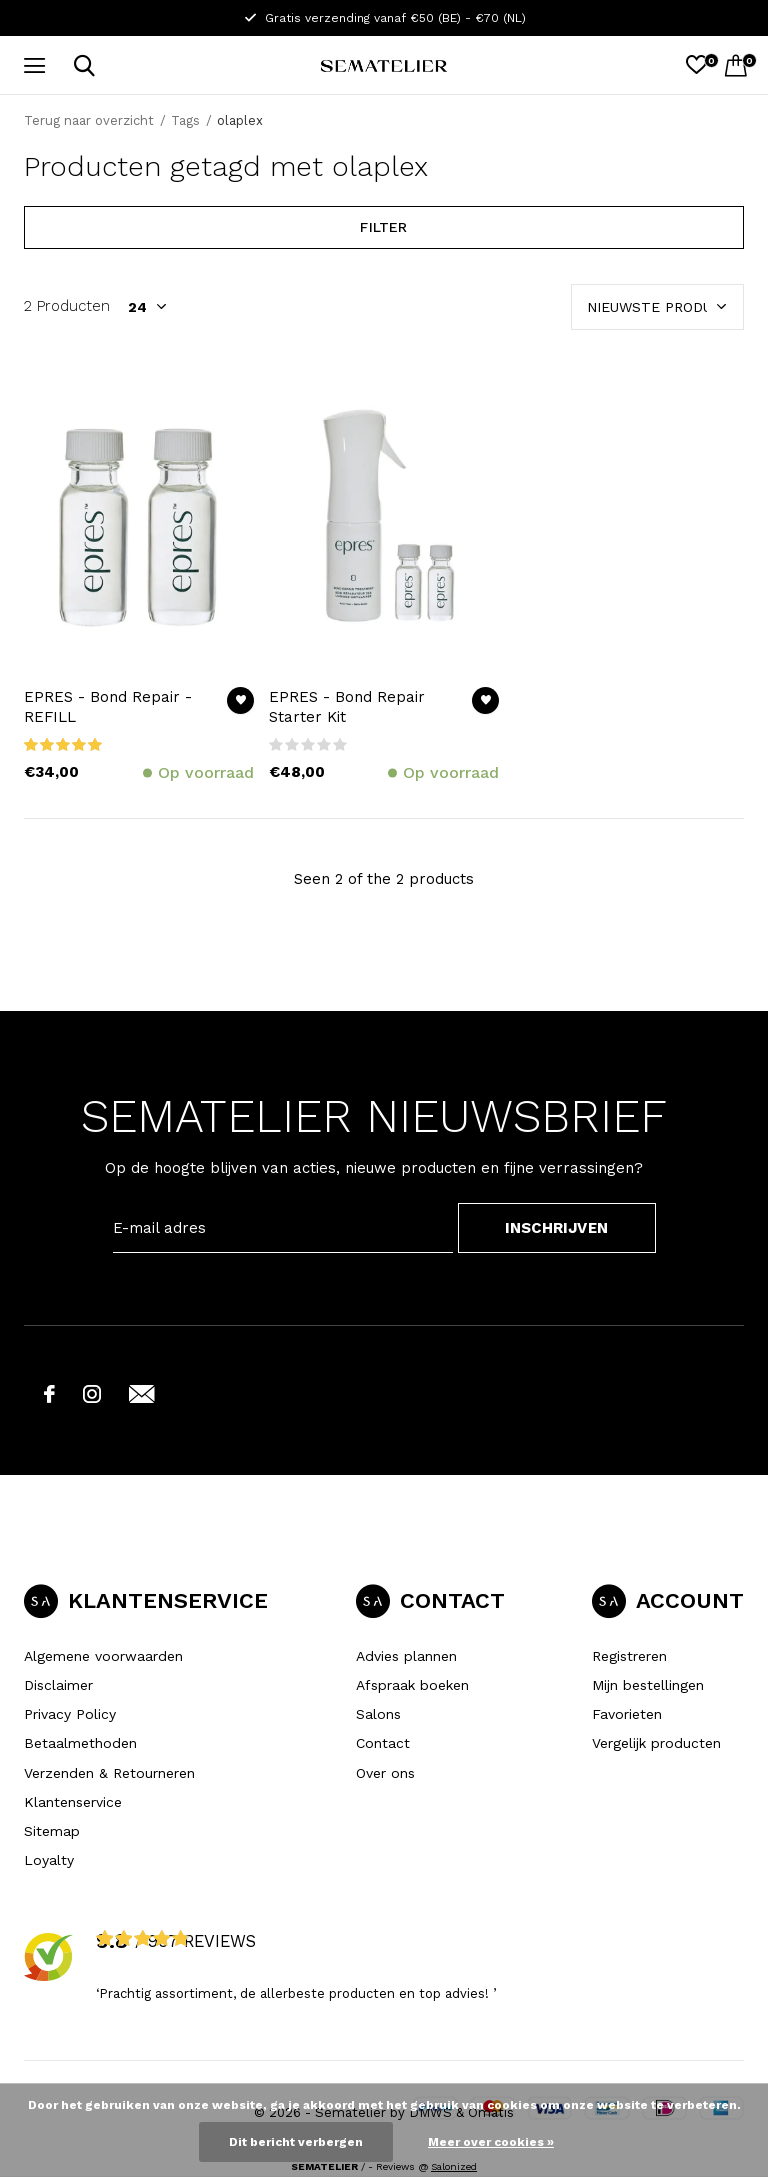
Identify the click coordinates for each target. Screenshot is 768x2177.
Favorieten (627, 1714)
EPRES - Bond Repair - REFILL (108, 707)
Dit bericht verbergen (296, 2142)
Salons (378, 1714)
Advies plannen (406, 1656)
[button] (39, 66)
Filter (383, 227)
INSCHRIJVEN (556, 1228)
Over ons (385, 1773)
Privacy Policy (70, 1714)
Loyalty (49, 1860)
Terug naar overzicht (89, 120)
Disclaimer (58, 1685)
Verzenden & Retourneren (109, 1773)
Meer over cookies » (491, 2142)
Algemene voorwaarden (103, 1656)
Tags (185, 120)
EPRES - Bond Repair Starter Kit (347, 707)
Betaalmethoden (80, 1743)
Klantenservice (73, 1802)
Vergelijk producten (656, 1743)
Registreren (629, 1656)
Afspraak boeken (412, 1685)
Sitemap (52, 1831)
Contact (383, 1743)
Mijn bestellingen (648, 1685)
